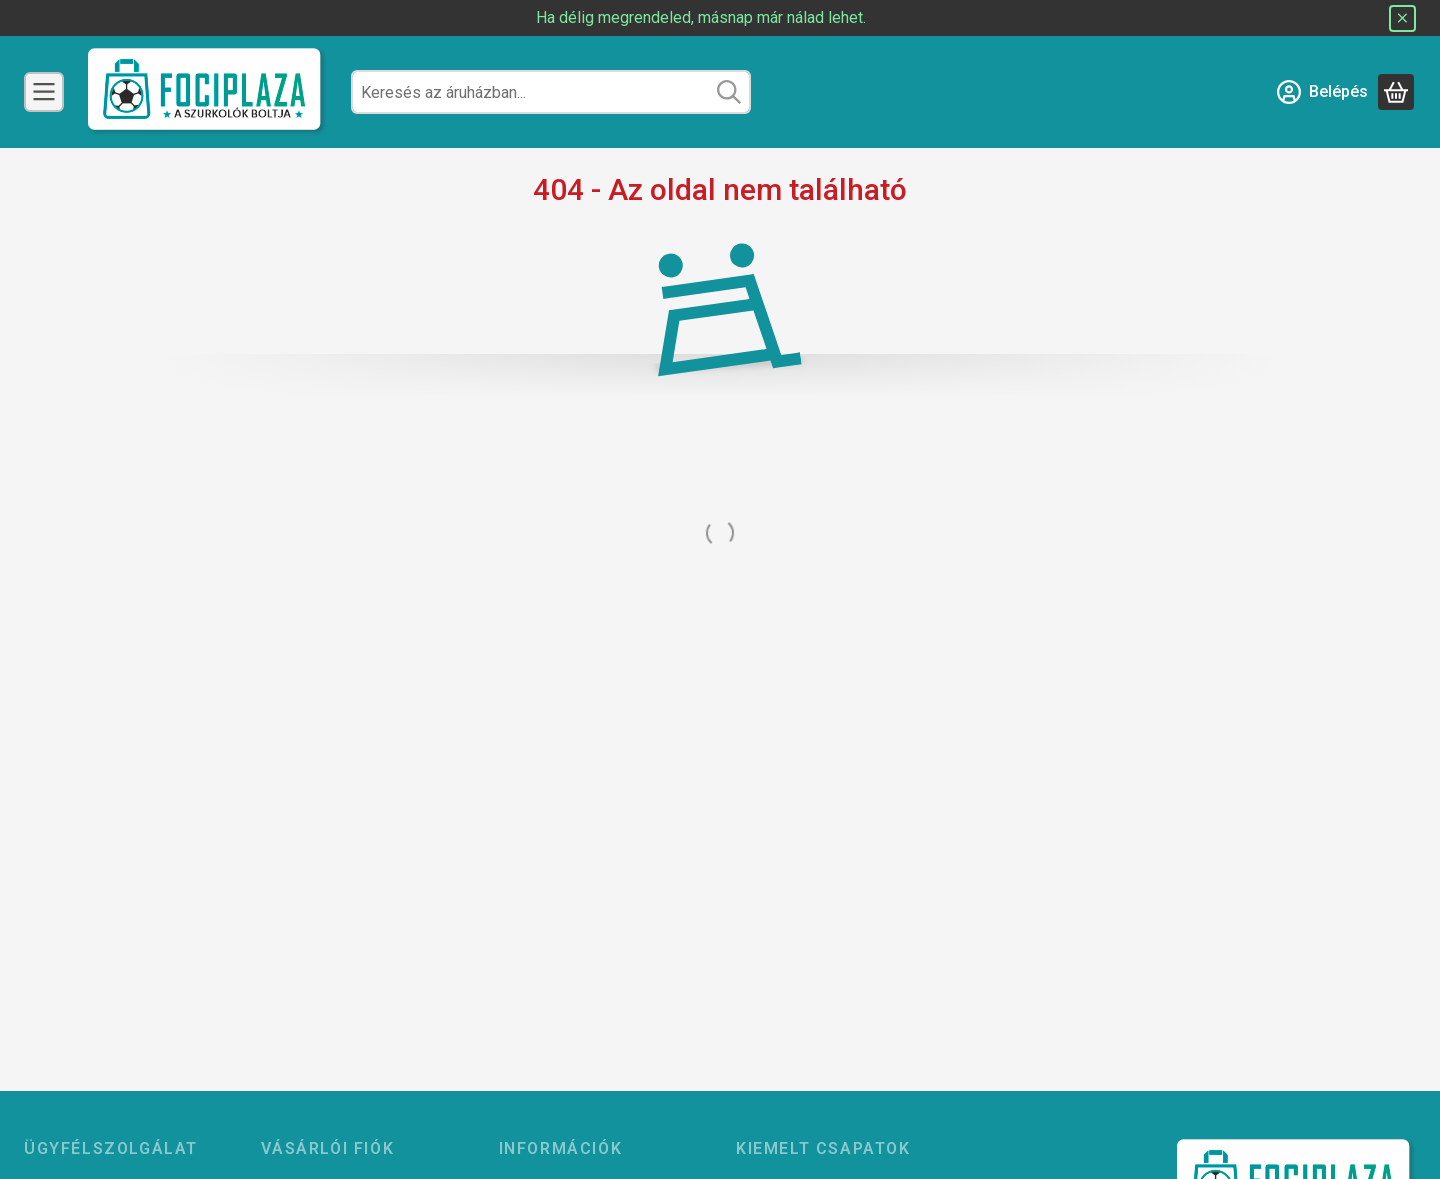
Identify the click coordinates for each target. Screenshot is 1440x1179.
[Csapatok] (44, 92)
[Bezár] (1402, 18)
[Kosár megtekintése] (1396, 92)
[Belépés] (1322, 92)
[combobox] (551, 92)
